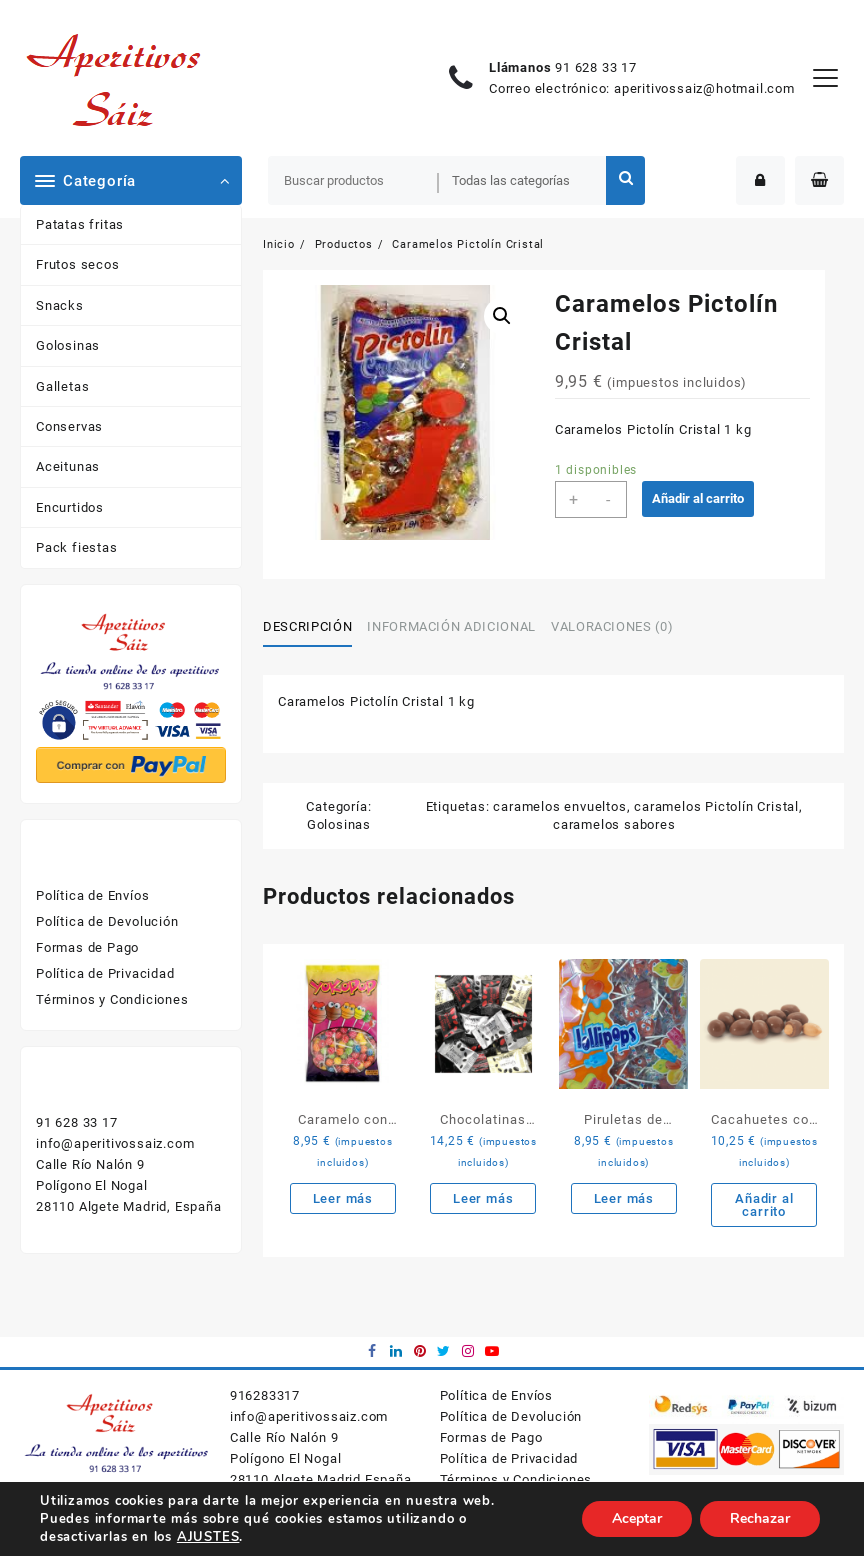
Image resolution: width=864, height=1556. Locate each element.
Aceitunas (68, 466)
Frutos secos (78, 264)
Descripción (307, 626)
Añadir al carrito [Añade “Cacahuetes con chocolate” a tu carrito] (764, 1205)
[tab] (315, 627)
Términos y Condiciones (112, 999)
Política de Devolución (107, 921)
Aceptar (637, 1518)
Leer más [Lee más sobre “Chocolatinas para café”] (483, 1198)
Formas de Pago (87, 947)
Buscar (625, 180)
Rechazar (760, 1518)
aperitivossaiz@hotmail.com (704, 88)
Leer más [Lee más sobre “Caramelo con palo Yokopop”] (343, 1198)
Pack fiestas (77, 547)
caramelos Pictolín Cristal (716, 806)
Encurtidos (70, 507)
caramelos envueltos (559, 806)
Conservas (69, 426)
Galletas (62, 386)
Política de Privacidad (105, 973)
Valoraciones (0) (612, 626)
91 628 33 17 (596, 67)
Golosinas (68, 345)
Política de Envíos (92, 895)
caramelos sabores (614, 824)
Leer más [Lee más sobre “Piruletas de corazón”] (624, 1198)
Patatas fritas (80, 224)
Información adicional (451, 626)
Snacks (60, 305)
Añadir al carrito (698, 498)
